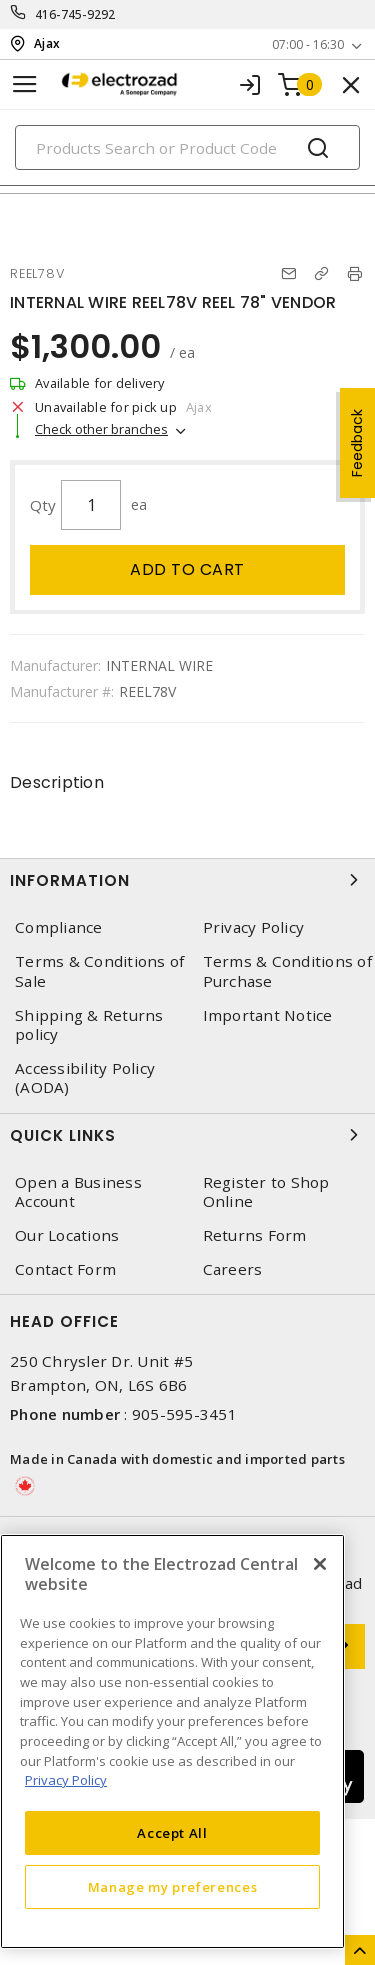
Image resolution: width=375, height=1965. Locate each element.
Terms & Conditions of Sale (99, 971)
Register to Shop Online (266, 1192)
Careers (233, 1269)
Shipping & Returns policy (89, 1025)
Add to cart (187, 569)
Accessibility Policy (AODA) (85, 1078)
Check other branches (101, 429)
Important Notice (268, 1015)
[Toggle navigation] (25, 84)
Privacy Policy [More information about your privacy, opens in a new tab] (66, 1780)
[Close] (320, 1564)
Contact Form (65, 1269)
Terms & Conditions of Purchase (287, 971)
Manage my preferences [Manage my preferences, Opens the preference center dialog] (173, 1887)
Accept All (172, 1833)
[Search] (187, 147)
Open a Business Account (78, 1192)
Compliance (59, 927)
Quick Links (187, 1135)
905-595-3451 (184, 1414)
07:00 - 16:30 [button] (308, 44)
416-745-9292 (75, 14)
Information (187, 880)
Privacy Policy (254, 927)
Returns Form (255, 1235)
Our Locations (67, 1235)
